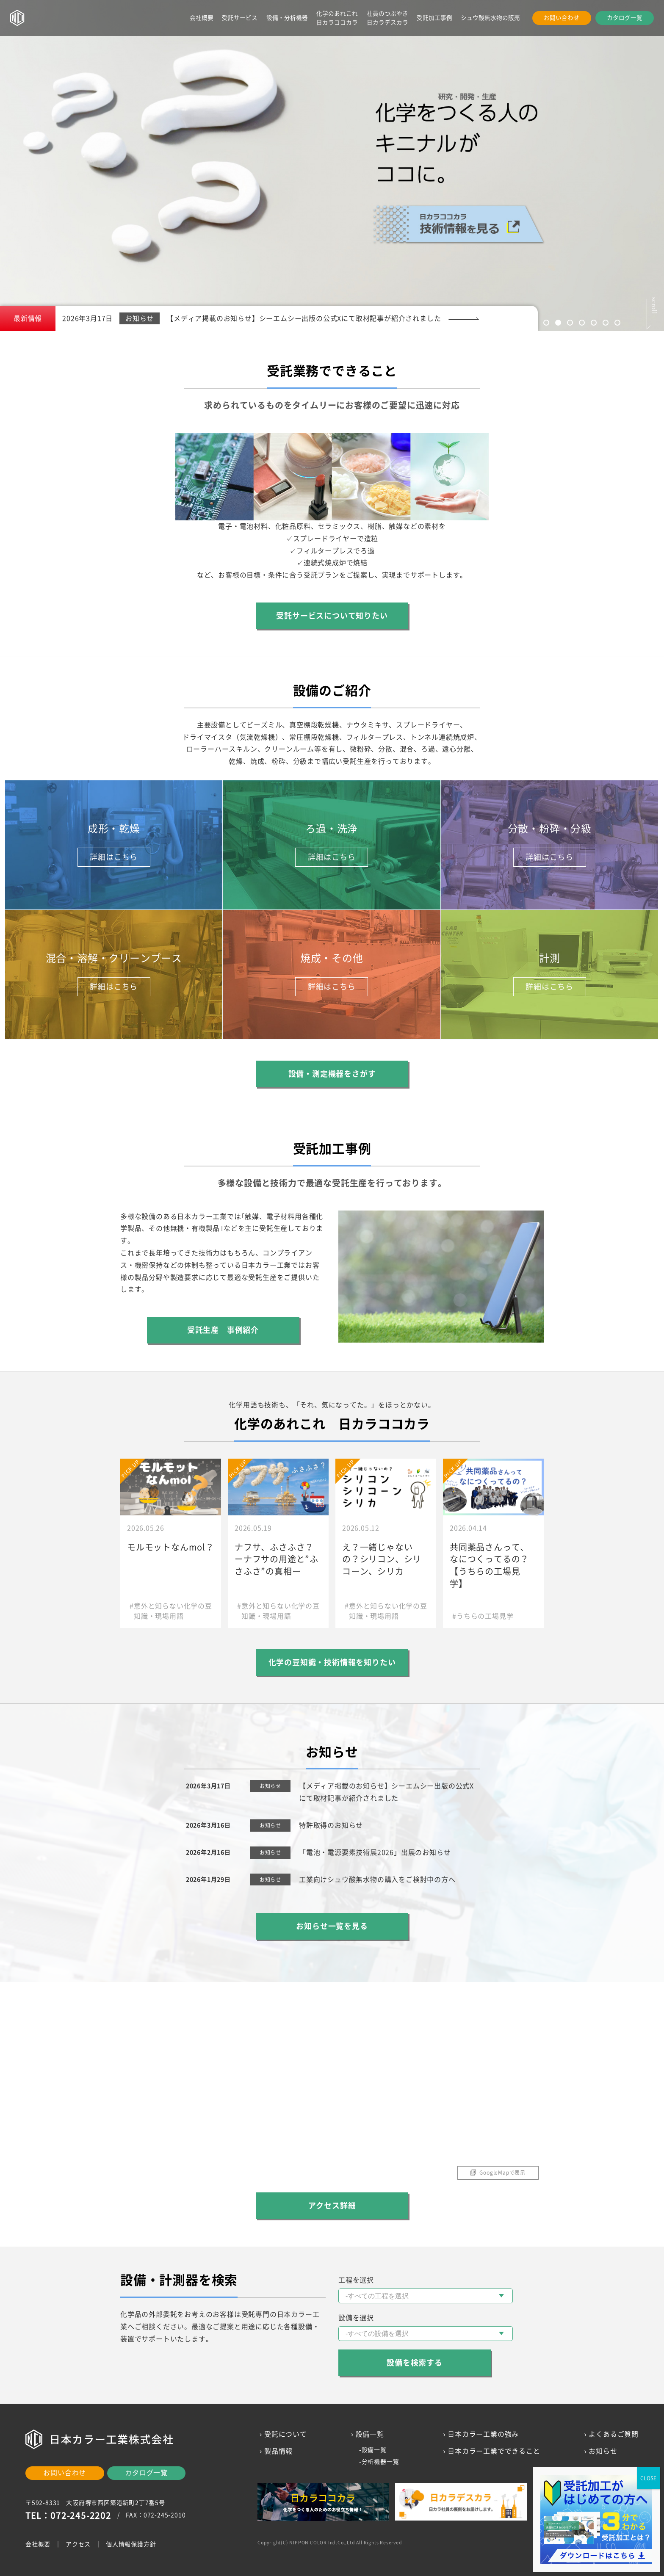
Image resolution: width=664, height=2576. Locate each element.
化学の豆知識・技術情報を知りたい (332, 1662)
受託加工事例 (434, 18)
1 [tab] (546, 323)
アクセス (78, 2544)
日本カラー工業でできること (494, 2451)
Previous (69, 159)
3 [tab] (570, 323)
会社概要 (201, 18)
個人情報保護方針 (131, 2544)
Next (594, 159)
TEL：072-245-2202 (68, 2515)
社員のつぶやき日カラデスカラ (387, 18)
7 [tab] (617, 323)
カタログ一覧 (624, 18)
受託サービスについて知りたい (331, 615)
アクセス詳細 (332, 2205)
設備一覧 (374, 2450)
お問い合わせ (561, 18)
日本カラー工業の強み (483, 2434)
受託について (285, 2434)
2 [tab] (558, 323)
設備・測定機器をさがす (332, 1074)
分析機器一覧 (380, 2462)
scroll (653, 302)
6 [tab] (605, 323)
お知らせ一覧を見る (332, 1926)
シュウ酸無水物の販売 (490, 18)
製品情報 (278, 2451)
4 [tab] (582, 323)
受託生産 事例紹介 (223, 1330)
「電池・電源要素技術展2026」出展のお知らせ (375, 1852)
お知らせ (603, 2451)
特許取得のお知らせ (331, 1825)
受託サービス (239, 18)
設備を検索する (415, 2362)
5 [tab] (594, 323)
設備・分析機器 (287, 18)
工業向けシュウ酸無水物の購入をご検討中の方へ (377, 1879)
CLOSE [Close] (648, 2478)
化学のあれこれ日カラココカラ (337, 18)
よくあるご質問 (614, 2434)
